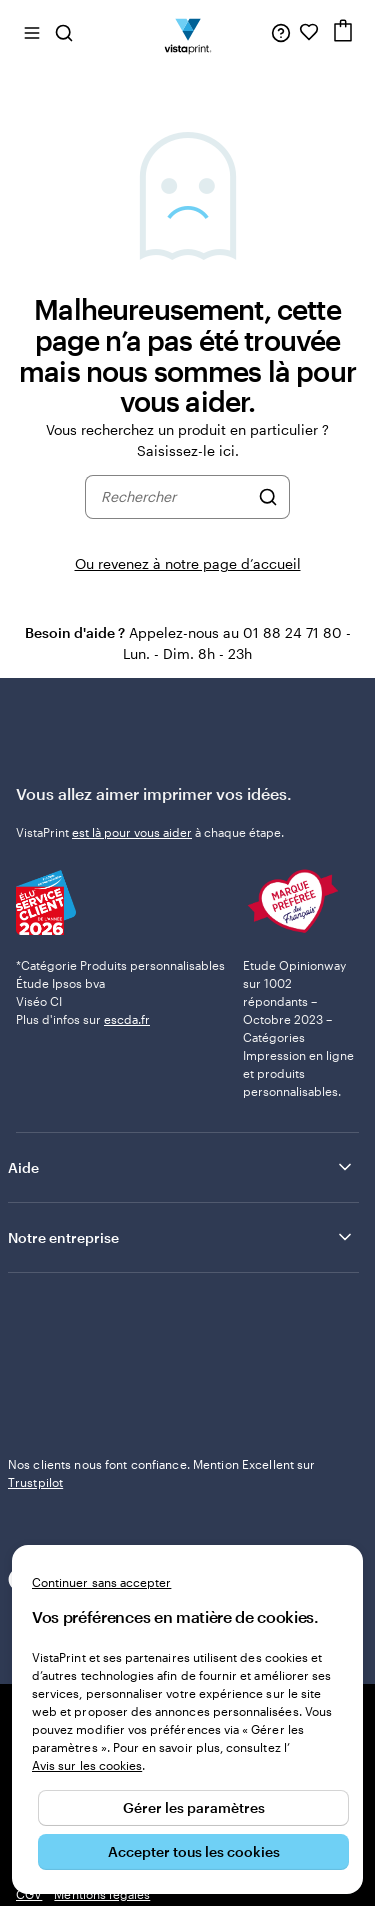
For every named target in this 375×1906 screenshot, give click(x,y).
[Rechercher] (268, 497)
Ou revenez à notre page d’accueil (188, 563)
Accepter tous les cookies (194, 1851)
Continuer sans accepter (101, 1582)
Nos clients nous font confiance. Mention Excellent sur (161, 1473)
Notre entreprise (181, 1237)
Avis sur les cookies (87, 1765)
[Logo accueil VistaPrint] (187, 32)
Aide (181, 1167)
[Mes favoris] (309, 32)
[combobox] (175, 497)
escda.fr (127, 1019)
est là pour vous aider (132, 832)
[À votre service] (281, 32)
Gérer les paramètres (194, 1807)
